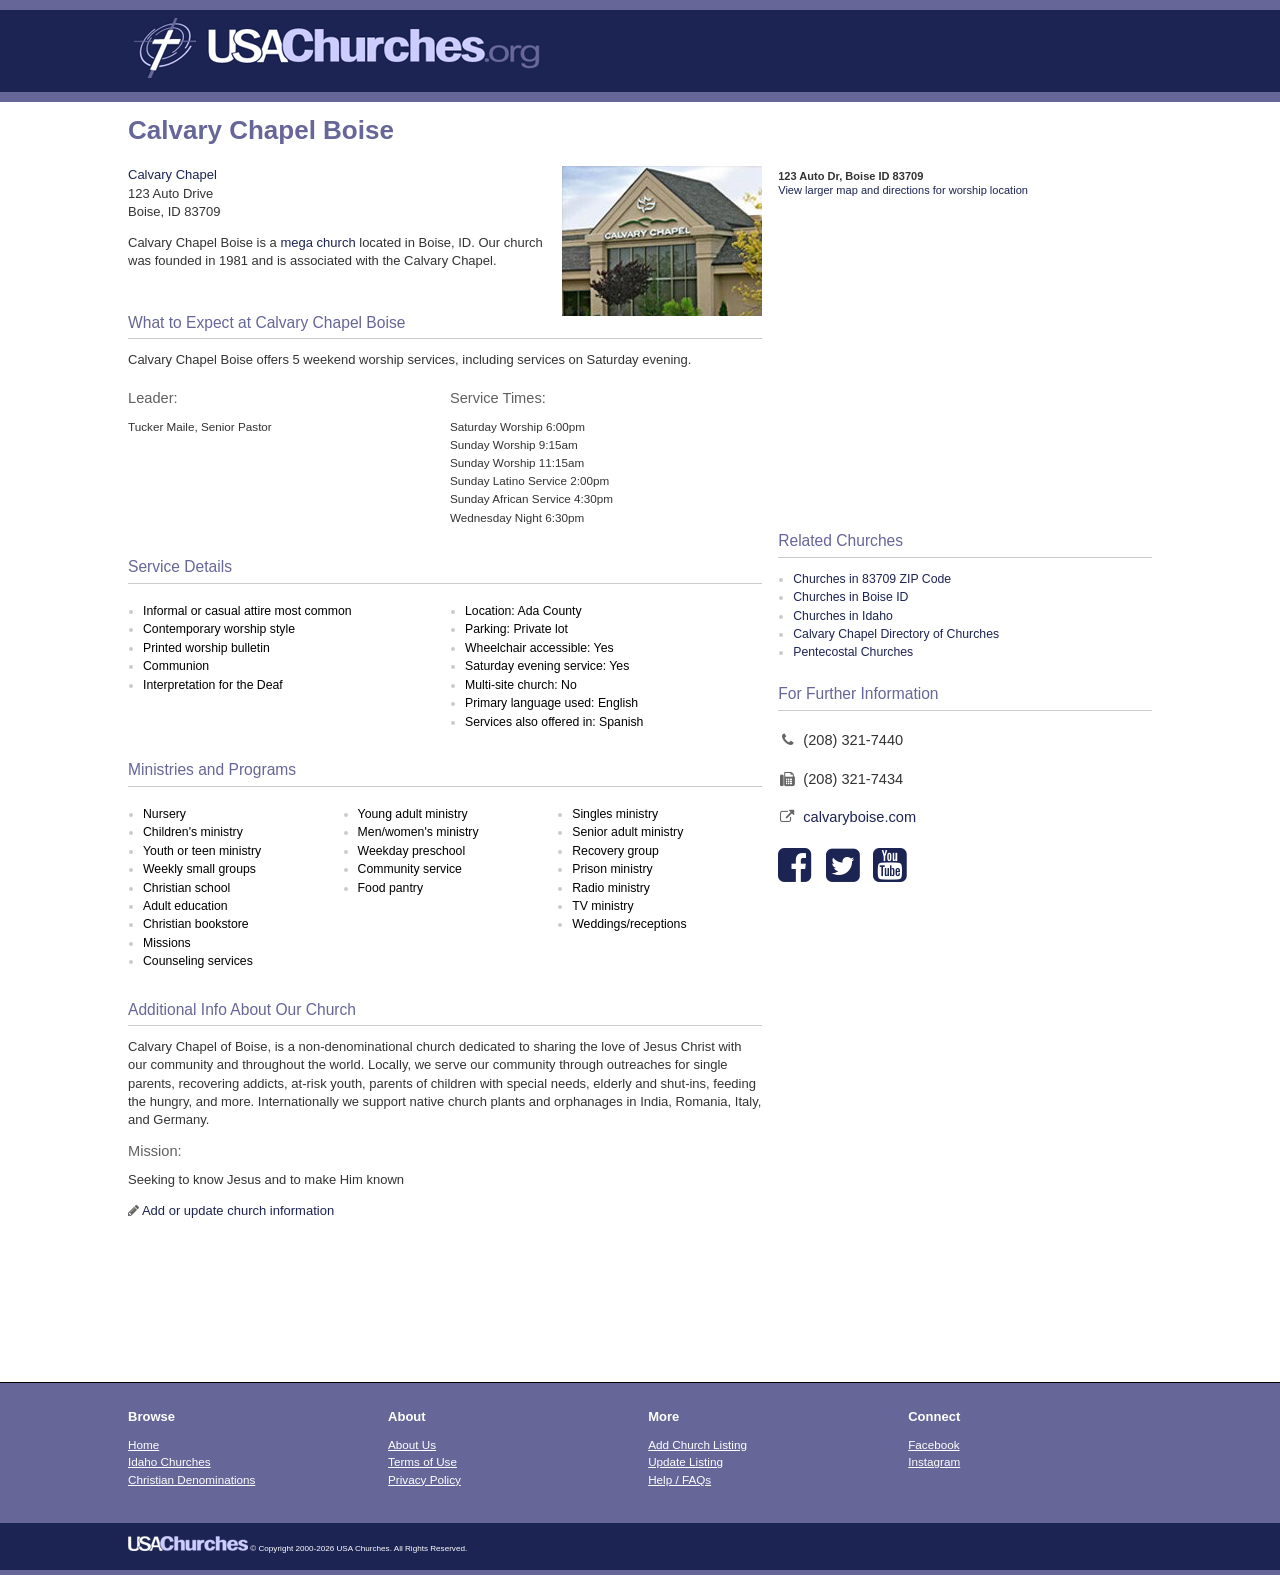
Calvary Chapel (172, 174)
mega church (317, 242)
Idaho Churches (169, 1461)
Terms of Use (422, 1461)
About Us (412, 1444)
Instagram (934, 1461)
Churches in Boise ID (850, 597)
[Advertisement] (965, 365)
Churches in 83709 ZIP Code (872, 579)
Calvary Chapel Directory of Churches (896, 634)
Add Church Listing (697, 1444)
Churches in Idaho (843, 616)
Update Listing (685, 1461)
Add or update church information (238, 1210)
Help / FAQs (679, 1479)
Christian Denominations (191, 1479)
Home (143, 1444)
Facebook (933, 1444)
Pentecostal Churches (853, 652)
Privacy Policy (424, 1479)
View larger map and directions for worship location (903, 190)
